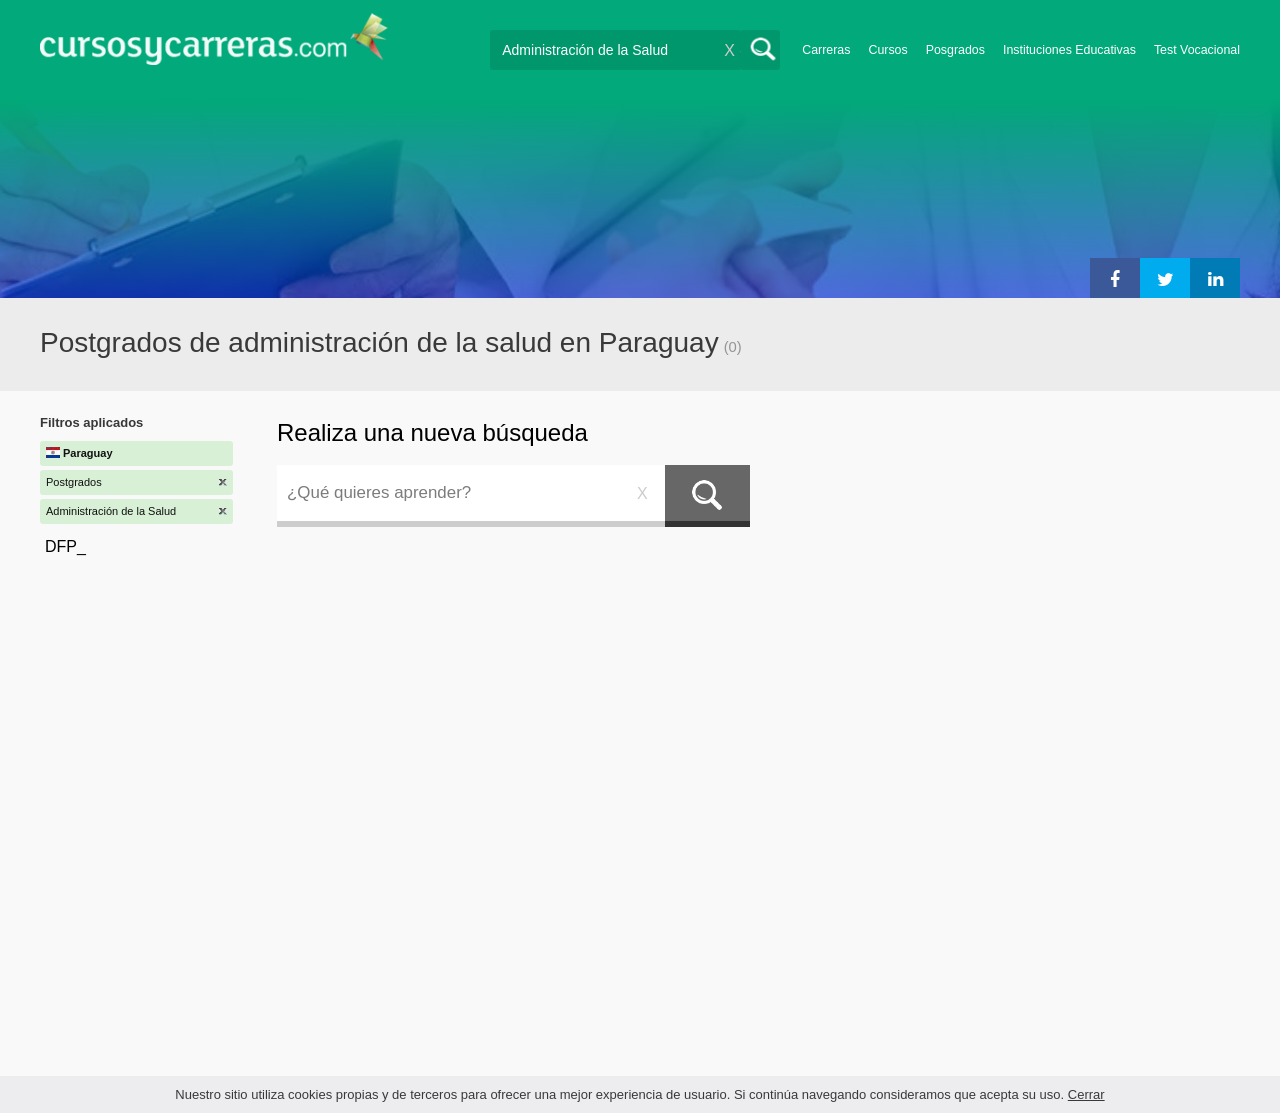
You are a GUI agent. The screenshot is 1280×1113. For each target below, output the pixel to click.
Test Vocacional (1197, 50)
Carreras (826, 50)
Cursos (887, 50)
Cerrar (1086, 1094)
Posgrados (955, 50)
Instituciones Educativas (1069, 50)
